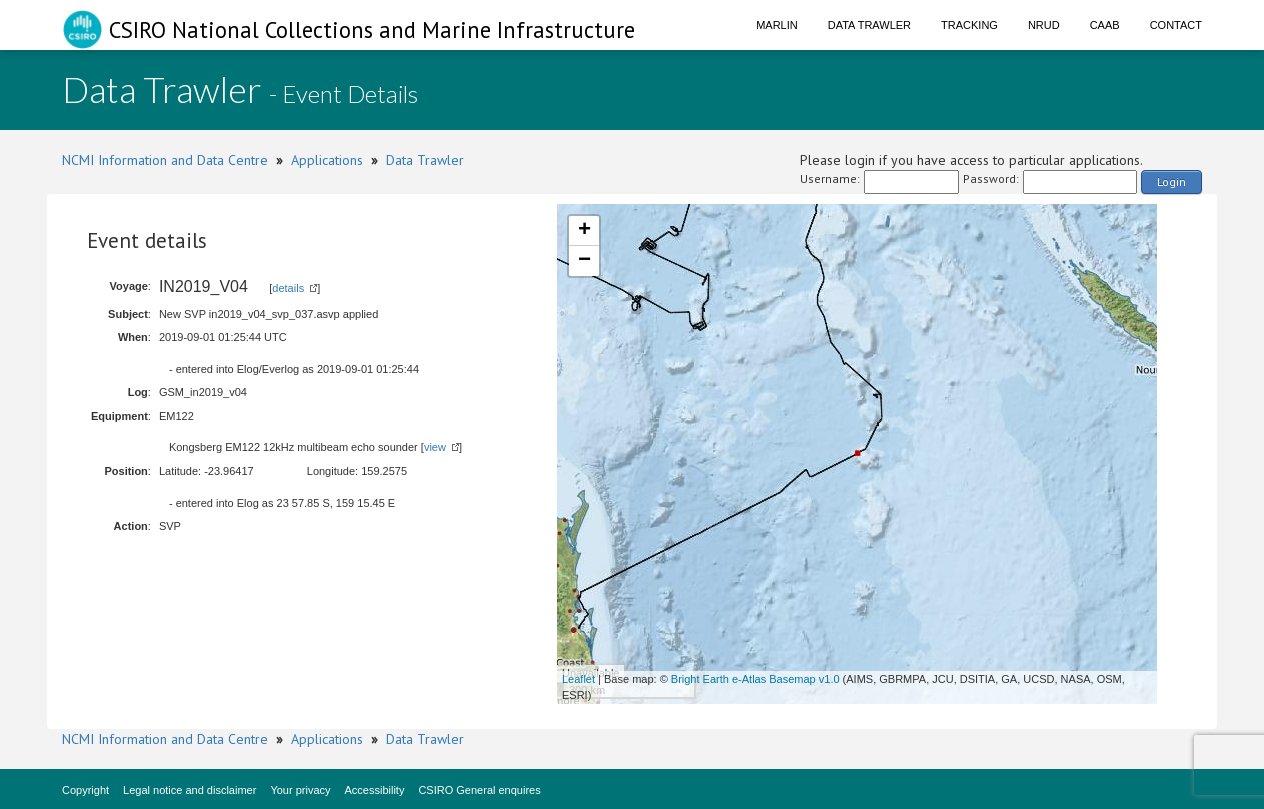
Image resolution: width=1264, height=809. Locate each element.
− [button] (584, 261)
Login (1171, 181)
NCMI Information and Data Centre (165, 160)
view (435, 447)
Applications (327, 160)
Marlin (777, 25)
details (288, 288)
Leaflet (578, 679)
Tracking (969, 25)
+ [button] (584, 231)
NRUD (1044, 25)
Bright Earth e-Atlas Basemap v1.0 (755, 679)
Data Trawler (869, 25)
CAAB (1105, 25)
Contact (1176, 25)
